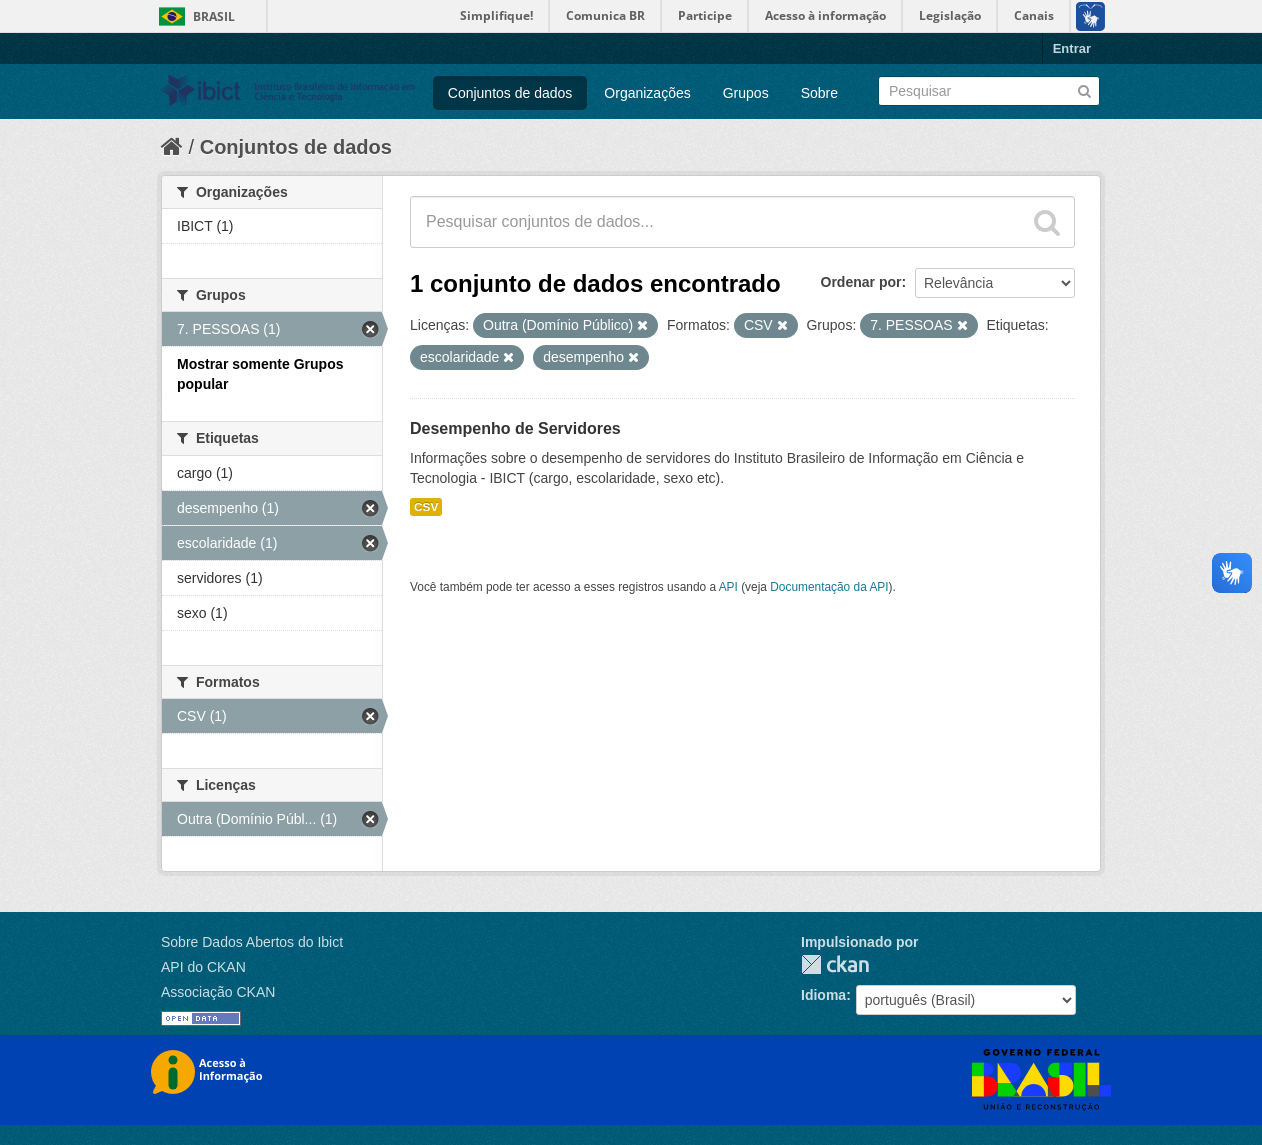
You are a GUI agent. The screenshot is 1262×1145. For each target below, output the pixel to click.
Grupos (746, 93)
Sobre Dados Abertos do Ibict (252, 942)
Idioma (823, 995)
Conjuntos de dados (510, 93)
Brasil (214, 16)
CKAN (835, 964)
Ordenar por (861, 282)
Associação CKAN (218, 992)
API (728, 587)
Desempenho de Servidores (515, 428)
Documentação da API (829, 587)
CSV (426, 507)
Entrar (1072, 48)
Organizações (647, 93)
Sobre (819, 93)
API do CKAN (203, 967)
